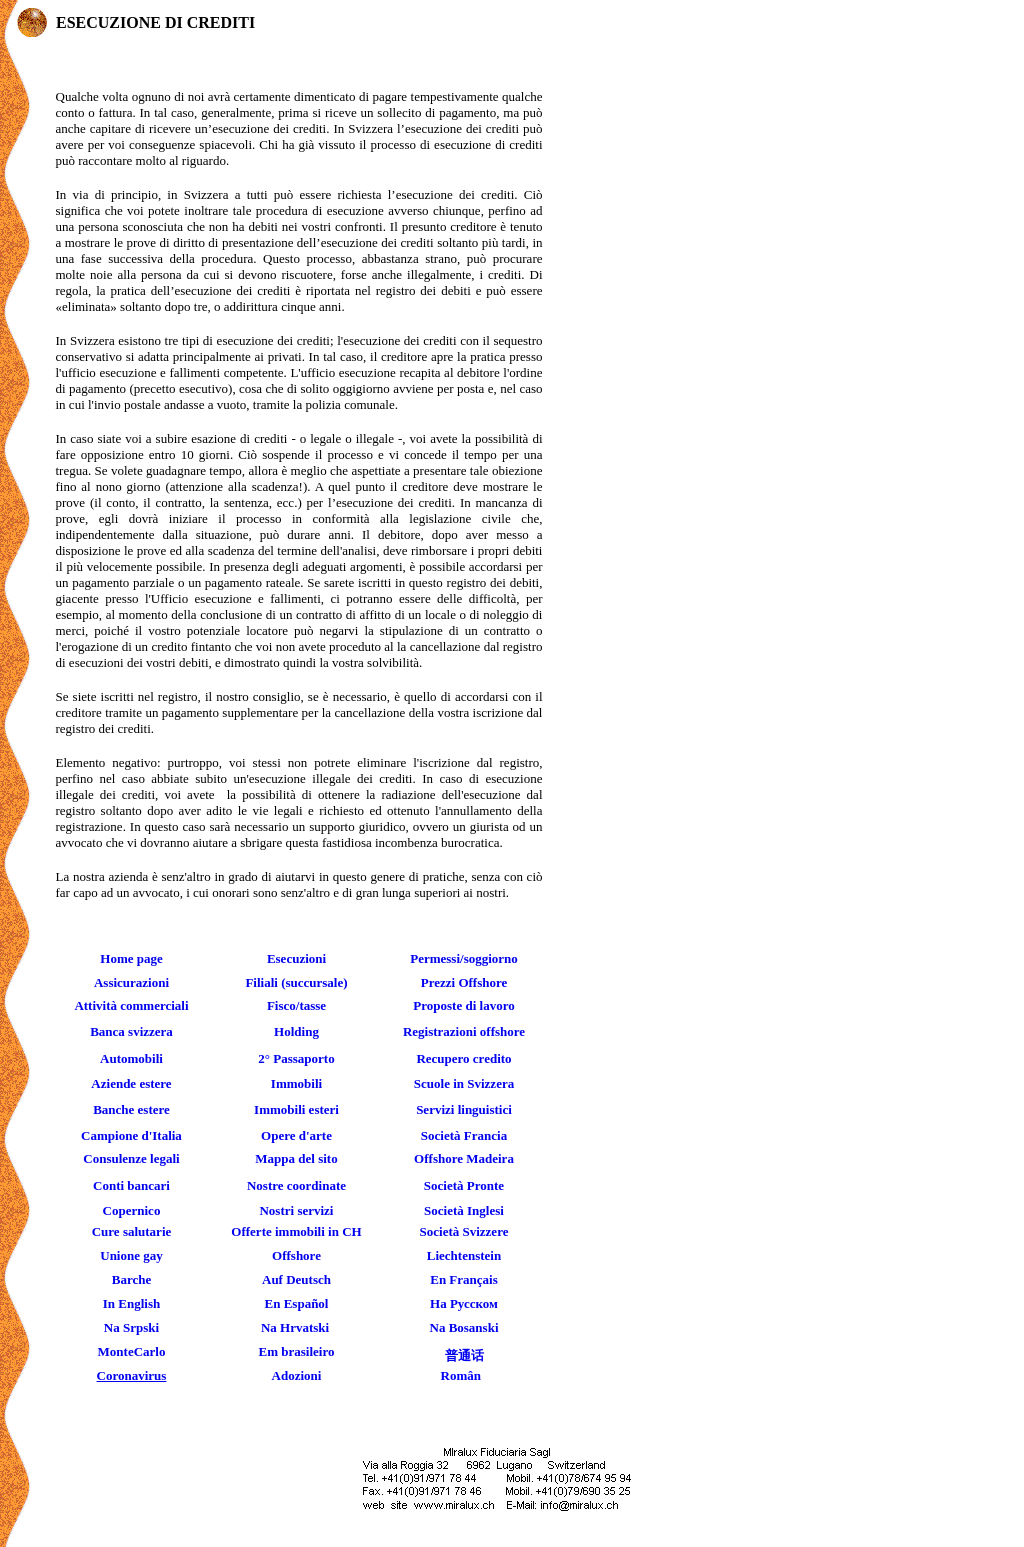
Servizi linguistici (464, 1109)
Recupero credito (463, 1058)
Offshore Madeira (464, 1158)
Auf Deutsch (296, 1279)
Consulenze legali (131, 1158)
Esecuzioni (296, 958)
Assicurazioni (131, 982)
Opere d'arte (296, 1135)
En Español (297, 1303)
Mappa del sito (296, 1158)
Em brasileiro (297, 1351)
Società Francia (464, 1135)
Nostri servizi (296, 1210)
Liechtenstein (464, 1255)
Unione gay (131, 1255)
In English (131, 1303)
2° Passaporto (296, 1058)
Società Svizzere (464, 1231)
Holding (296, 1031)
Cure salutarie (132, 1231)
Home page (131, 958)
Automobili (131, 1058)
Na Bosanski (464, 1327)
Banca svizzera (131, 1031)
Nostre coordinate (296, 1185)
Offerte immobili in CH (296, 1231)
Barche (131, 1279)
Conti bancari (131, 1185)
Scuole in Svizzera (464, 1083)
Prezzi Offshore (464, 982)
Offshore (296, 1255)
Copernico (132, 1210)
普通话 (464, 1355)
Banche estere (131, 1109)
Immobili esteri (296, 1109)
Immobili (296, 1083)
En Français (464, 1279)
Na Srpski (131, 1327)
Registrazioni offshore (464, 1031)
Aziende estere (131, 1083)
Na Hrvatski (295, 1327)
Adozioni (297, 1375)
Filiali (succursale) (296, 982)
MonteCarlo (132, 1351)
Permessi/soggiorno (464, 958)
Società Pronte (464, 1185)
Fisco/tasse (296, 1005)
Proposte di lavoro (463, 1005)
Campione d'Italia (131, 1135)
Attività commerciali (131, 1005)
